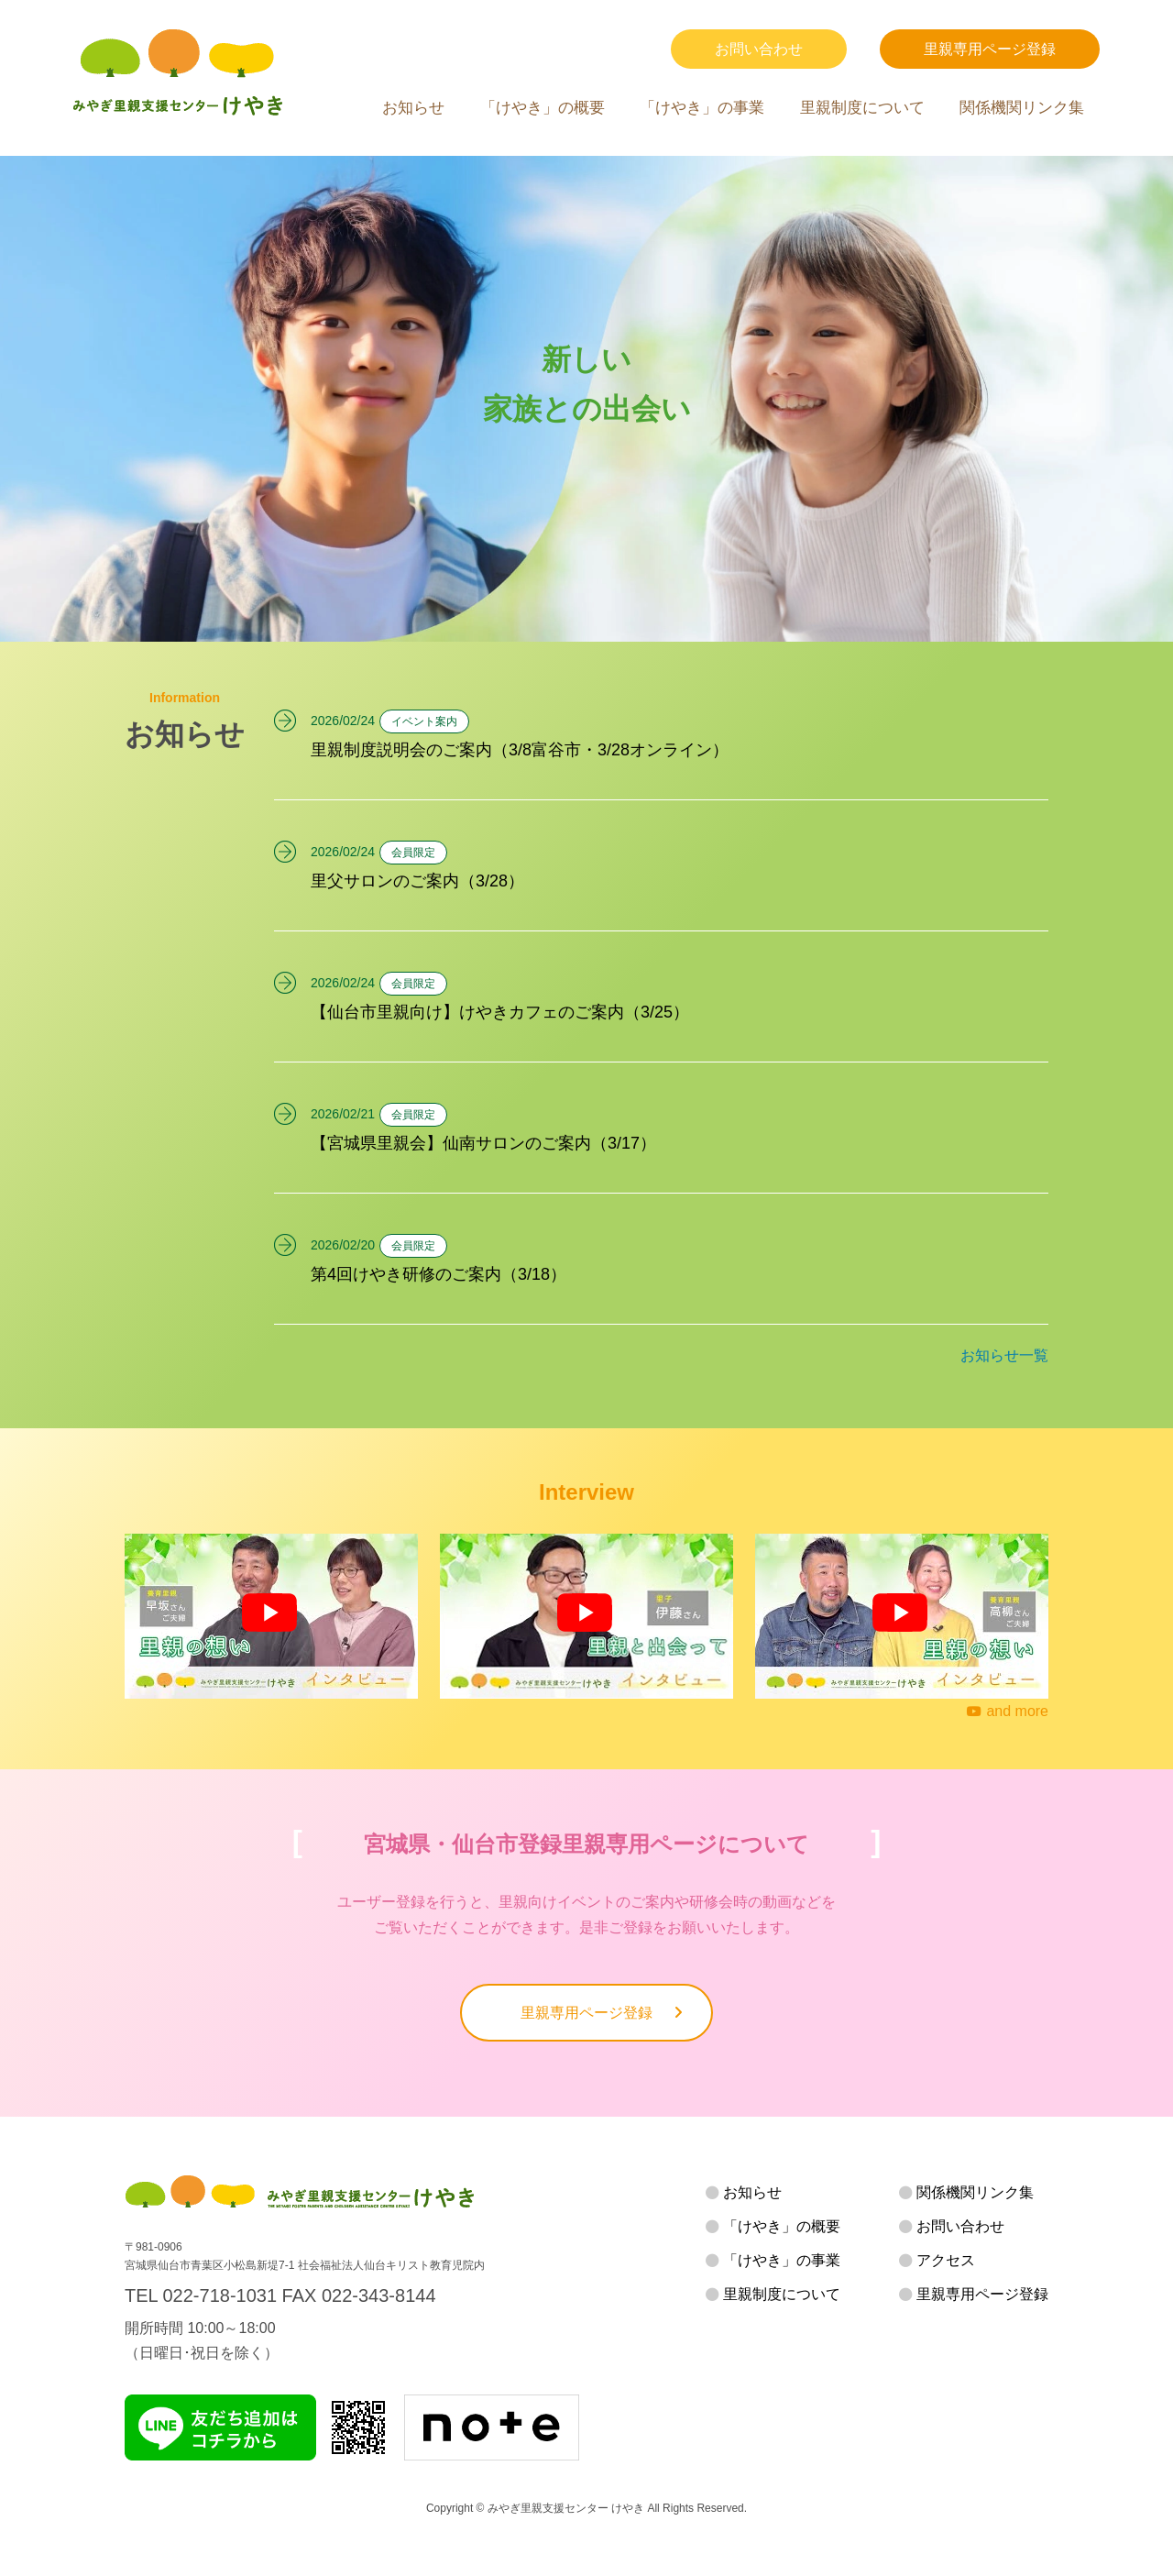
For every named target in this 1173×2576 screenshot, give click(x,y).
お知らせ (413, 107)
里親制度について (862, 107)
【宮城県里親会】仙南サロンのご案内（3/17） (483, 1143)
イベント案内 (424, 721)
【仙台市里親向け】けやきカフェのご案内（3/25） (500, 1012)
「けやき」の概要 (542, 107)
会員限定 (413, 852)
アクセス (945, 2260)
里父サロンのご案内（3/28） (417, 881)
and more (1007, 1711)
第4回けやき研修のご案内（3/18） (438, 1274)
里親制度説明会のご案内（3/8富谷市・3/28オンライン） (520, 750)
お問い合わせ (759, 49)
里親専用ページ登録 (990, 49)
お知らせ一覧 (1004, 1355)
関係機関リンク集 (1021, 107)
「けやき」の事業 (702, 107)
